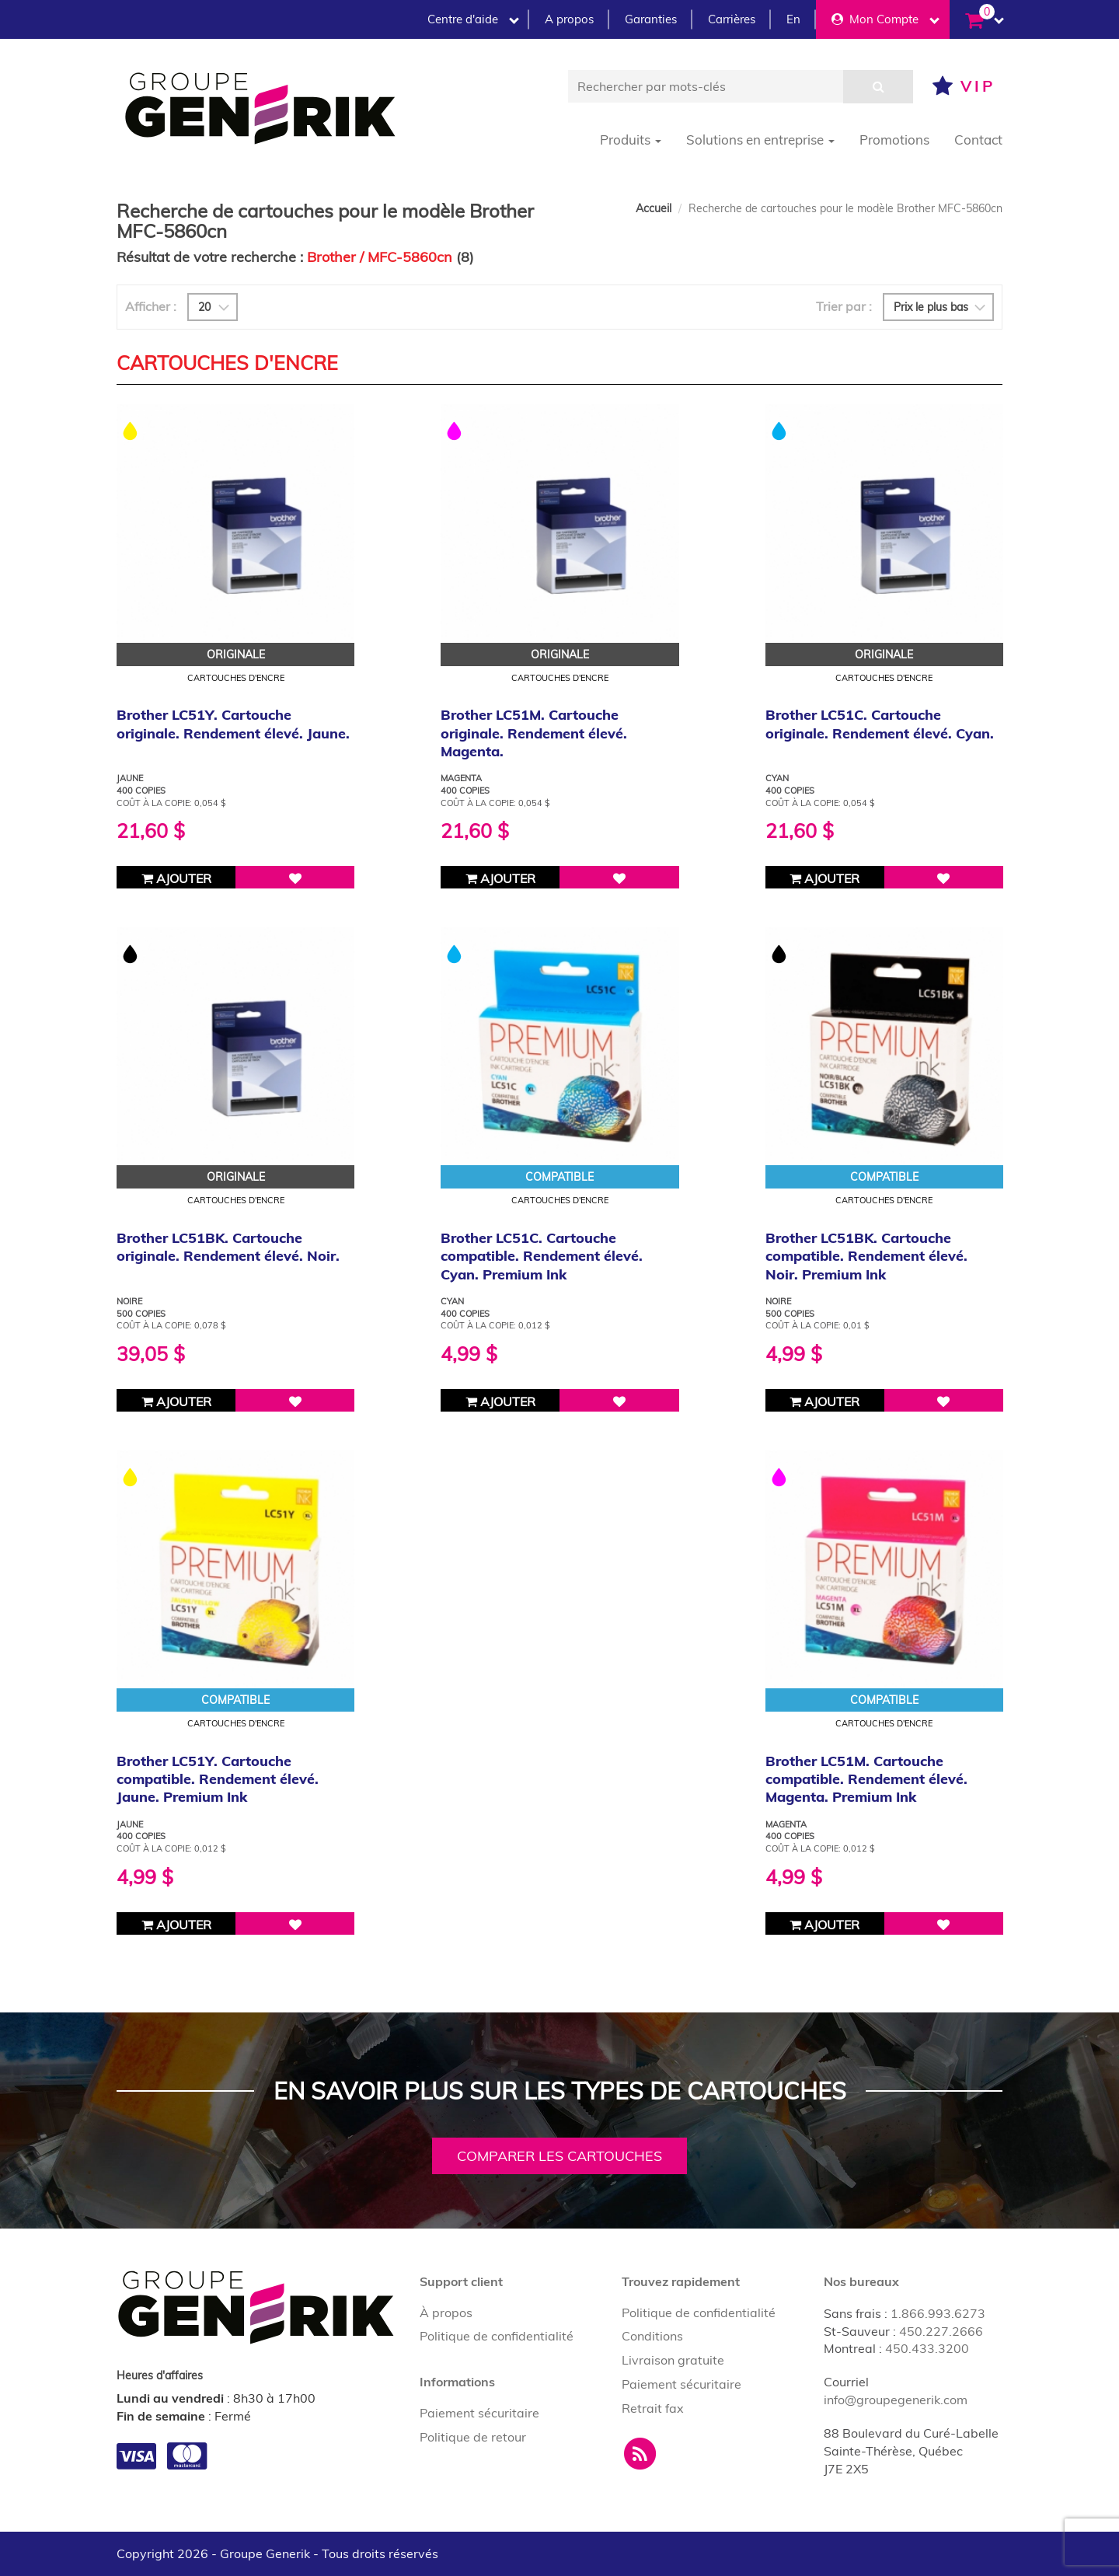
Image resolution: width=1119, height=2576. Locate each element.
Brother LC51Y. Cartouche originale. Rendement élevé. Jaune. (233, 724)
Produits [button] (630, 139)
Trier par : (844, 306)
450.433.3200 (927, 2348)
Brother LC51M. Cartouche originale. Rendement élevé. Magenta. (534, 733)
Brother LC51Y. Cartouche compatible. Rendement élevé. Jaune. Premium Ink (218, 1779)
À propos (446, 2312)
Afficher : (150, 306)
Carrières (731, 19)
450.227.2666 (941, 2331)
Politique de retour (473, 2437)
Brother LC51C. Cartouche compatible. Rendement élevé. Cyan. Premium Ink (542, 1256)
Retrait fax (653, 2408)
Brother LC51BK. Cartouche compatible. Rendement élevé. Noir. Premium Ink (866, 1256)
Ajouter (176, 878)
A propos (569, 19)
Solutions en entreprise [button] (760, 139)
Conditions (652, 2336)
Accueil (653, 208)
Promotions (894, 139)
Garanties (651, 19)
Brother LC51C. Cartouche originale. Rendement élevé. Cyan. (879, 724)
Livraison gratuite (673, 2360)
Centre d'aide (473, 19)
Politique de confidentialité (496, 2336)
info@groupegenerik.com (895, 2399)
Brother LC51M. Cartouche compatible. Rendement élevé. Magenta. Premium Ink (866, 1779)
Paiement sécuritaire (479, 2413)
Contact (978, 139)
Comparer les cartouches (559, 2156)
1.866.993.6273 (938, 2313)
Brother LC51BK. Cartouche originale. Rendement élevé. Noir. (228, 1247)
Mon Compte (885, 19)
